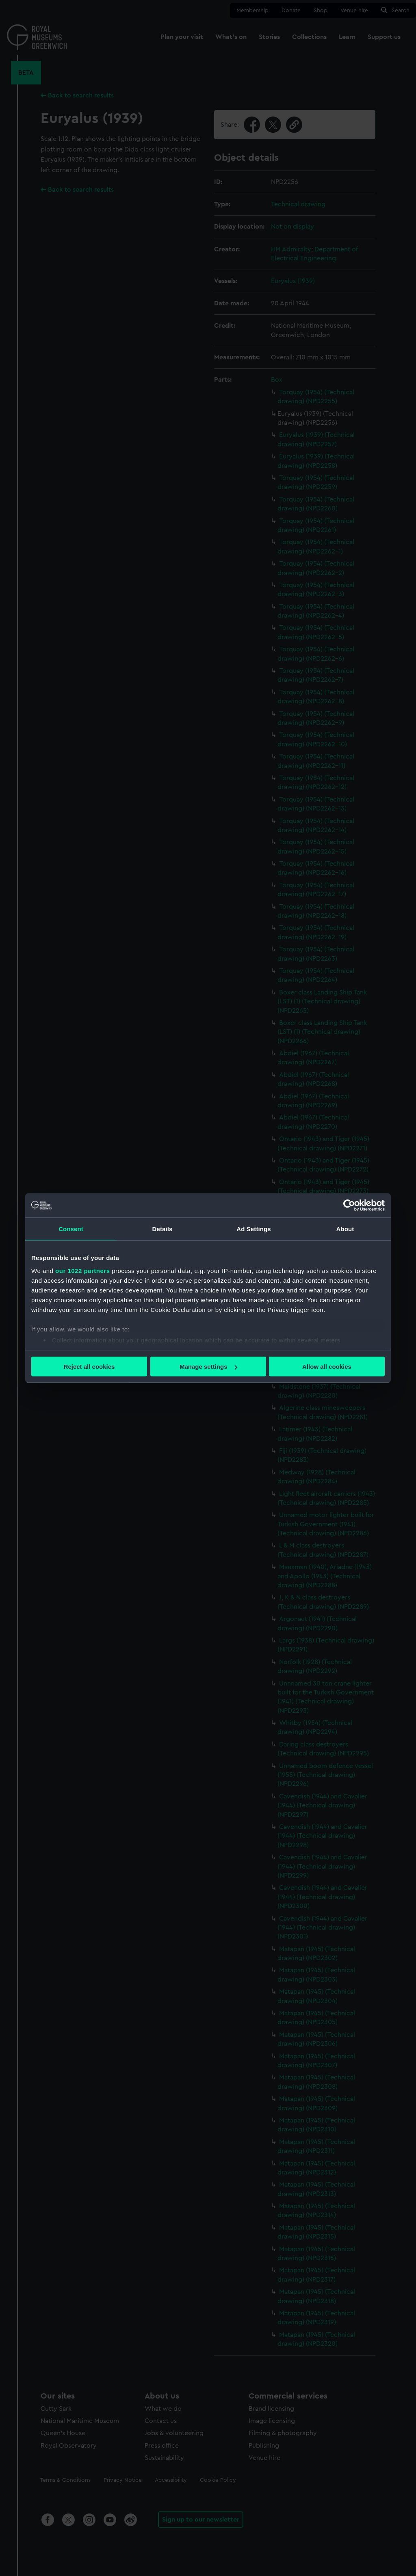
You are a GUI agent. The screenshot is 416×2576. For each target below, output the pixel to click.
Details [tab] (162, 1228)
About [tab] (345, 1228)
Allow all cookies (326, 1366)
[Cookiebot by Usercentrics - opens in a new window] (349, 1205)
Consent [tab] (70, 1228)
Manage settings (208, 1366)
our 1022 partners (82, 1270)
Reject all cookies (89, 1366)
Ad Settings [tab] (253, 1228)
